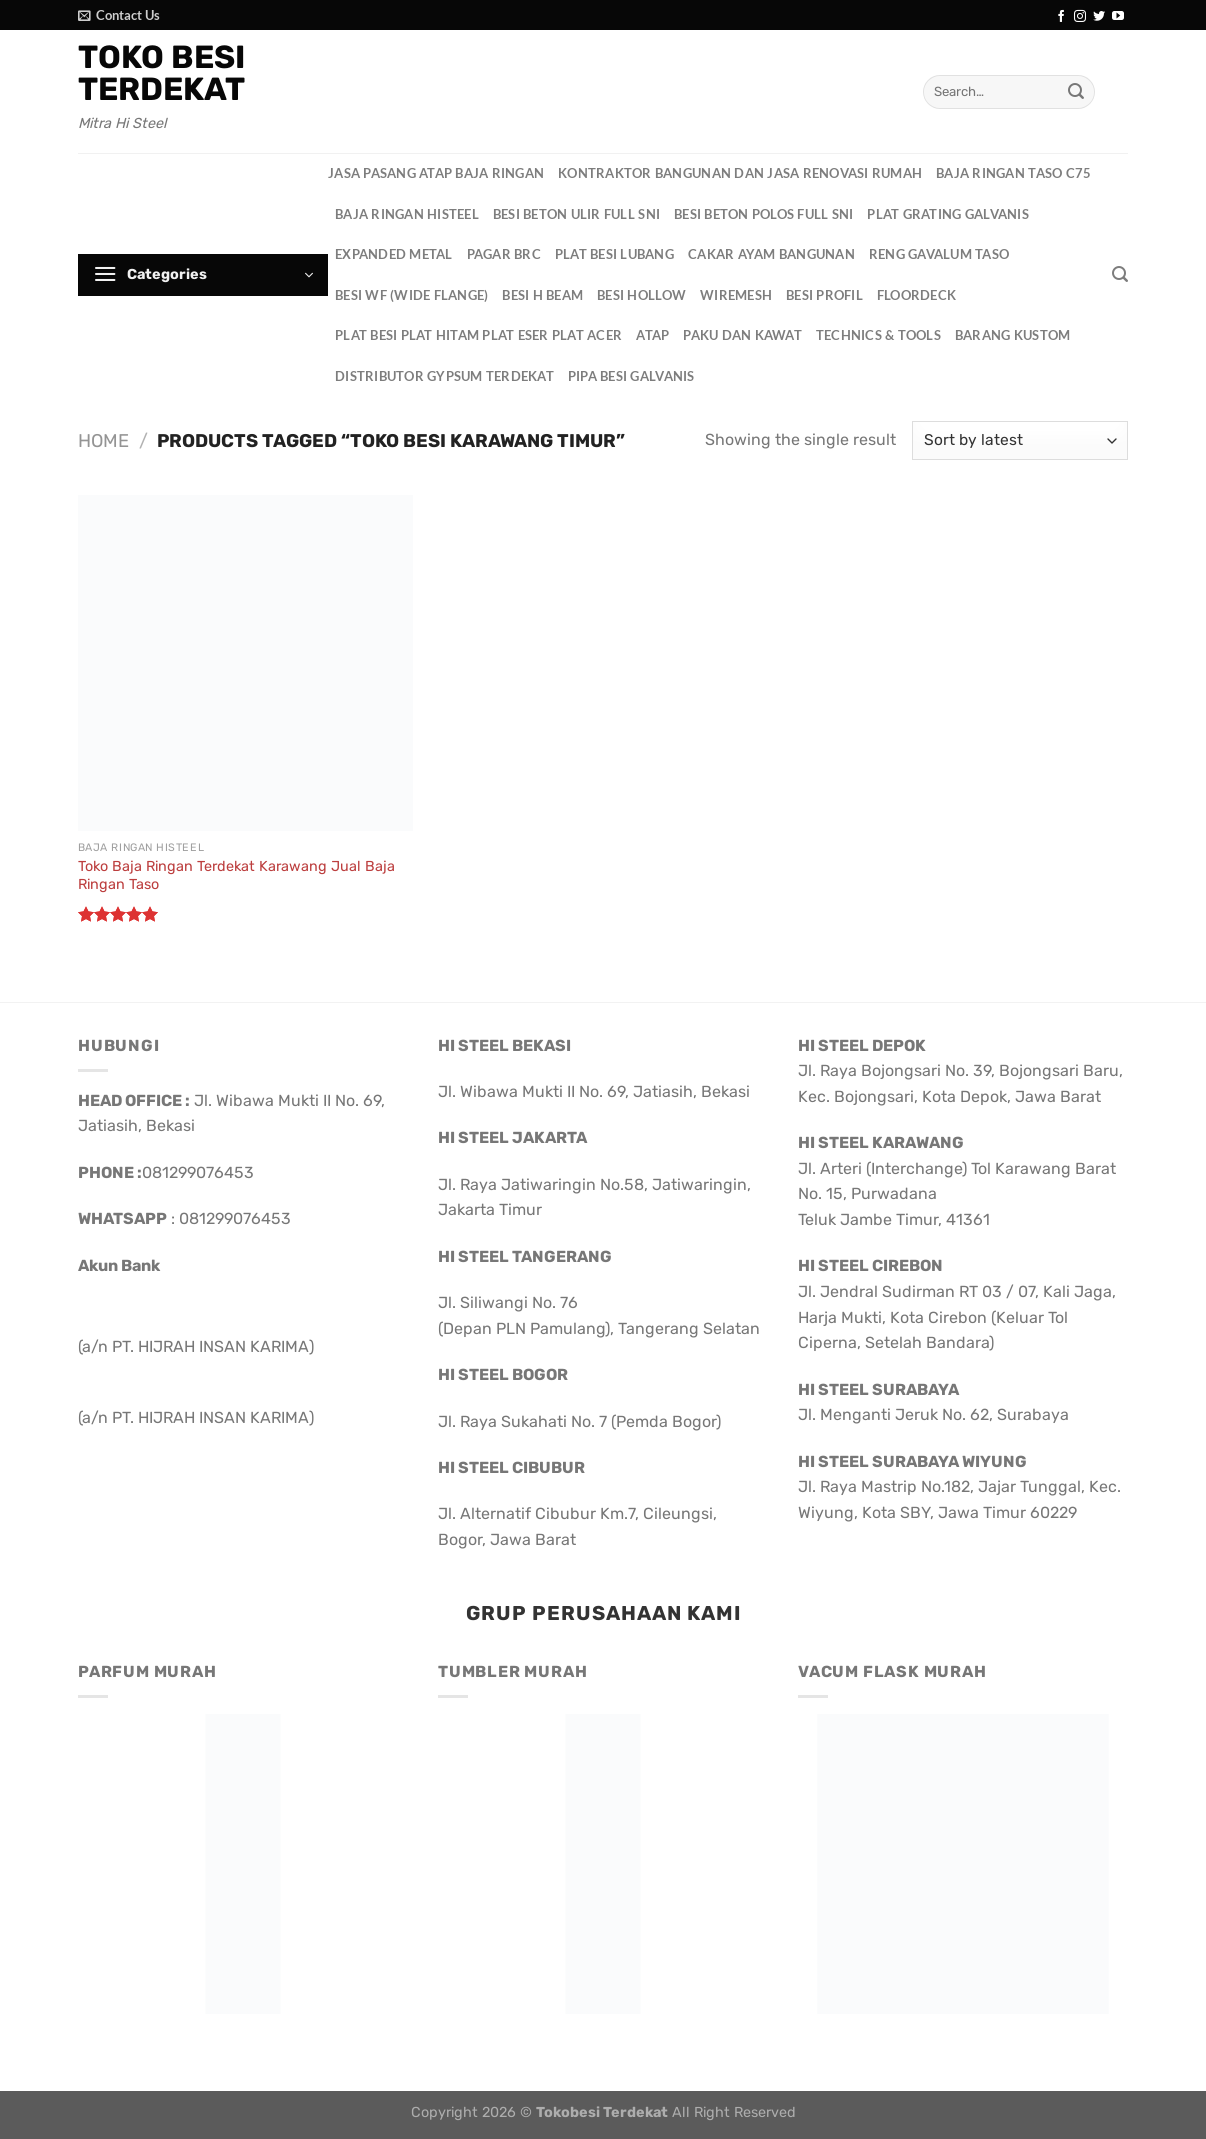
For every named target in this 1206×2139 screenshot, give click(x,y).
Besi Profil (824, 295)
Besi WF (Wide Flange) (411, 295)
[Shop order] (1020, 440)
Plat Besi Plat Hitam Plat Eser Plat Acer (478, 335)
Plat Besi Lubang (614, 254)
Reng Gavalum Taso (939, 254)
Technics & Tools (878, 335)
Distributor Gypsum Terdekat (444, 376)
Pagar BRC (504, 254)
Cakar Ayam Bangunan (771, 254)
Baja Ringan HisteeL (407, 214)
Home (103, 441)
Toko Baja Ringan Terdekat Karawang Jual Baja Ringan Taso (236, 876)
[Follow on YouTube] (1118, 17)
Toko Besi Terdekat (161, 73)
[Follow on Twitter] (1099, 17)
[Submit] (1076, 92)
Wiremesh (736, 295)
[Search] (1120, 274)
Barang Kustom (1012, 335)
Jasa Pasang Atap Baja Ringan (436, 173)
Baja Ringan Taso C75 (1013, 173)
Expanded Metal (394, 254)
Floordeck (916, 295)
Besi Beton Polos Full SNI (763, 214)
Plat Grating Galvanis (947, 214)
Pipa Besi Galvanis (631, 376)
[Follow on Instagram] (1080, 17)
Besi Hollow (641, 295)
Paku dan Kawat (742, 335)
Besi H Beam (542, 295)
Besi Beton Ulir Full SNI (576, 214)
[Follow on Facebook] (1061, 17)
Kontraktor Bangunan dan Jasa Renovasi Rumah (740, 173)
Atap (652, 335)
